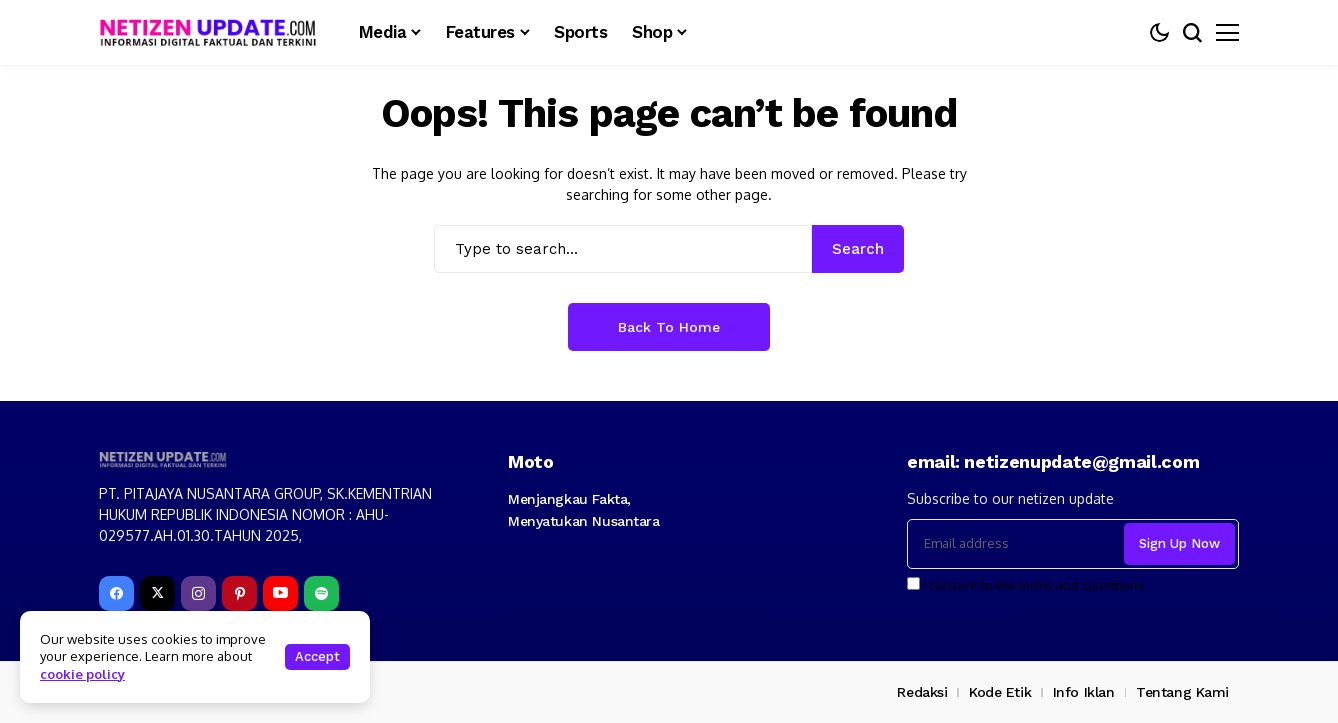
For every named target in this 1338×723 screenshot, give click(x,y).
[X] (157, 593)
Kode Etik (1000, 692)
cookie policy (82, 674)
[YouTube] (280, 593)
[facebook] (116, 593)
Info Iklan (1084, 692)
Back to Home (669, 327)
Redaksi (922, 692)
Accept (317, 656)
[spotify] (321, 593)
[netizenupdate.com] (214, 32)
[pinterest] (239, 593)
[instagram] (198, 593)
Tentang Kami (1182, 692)
